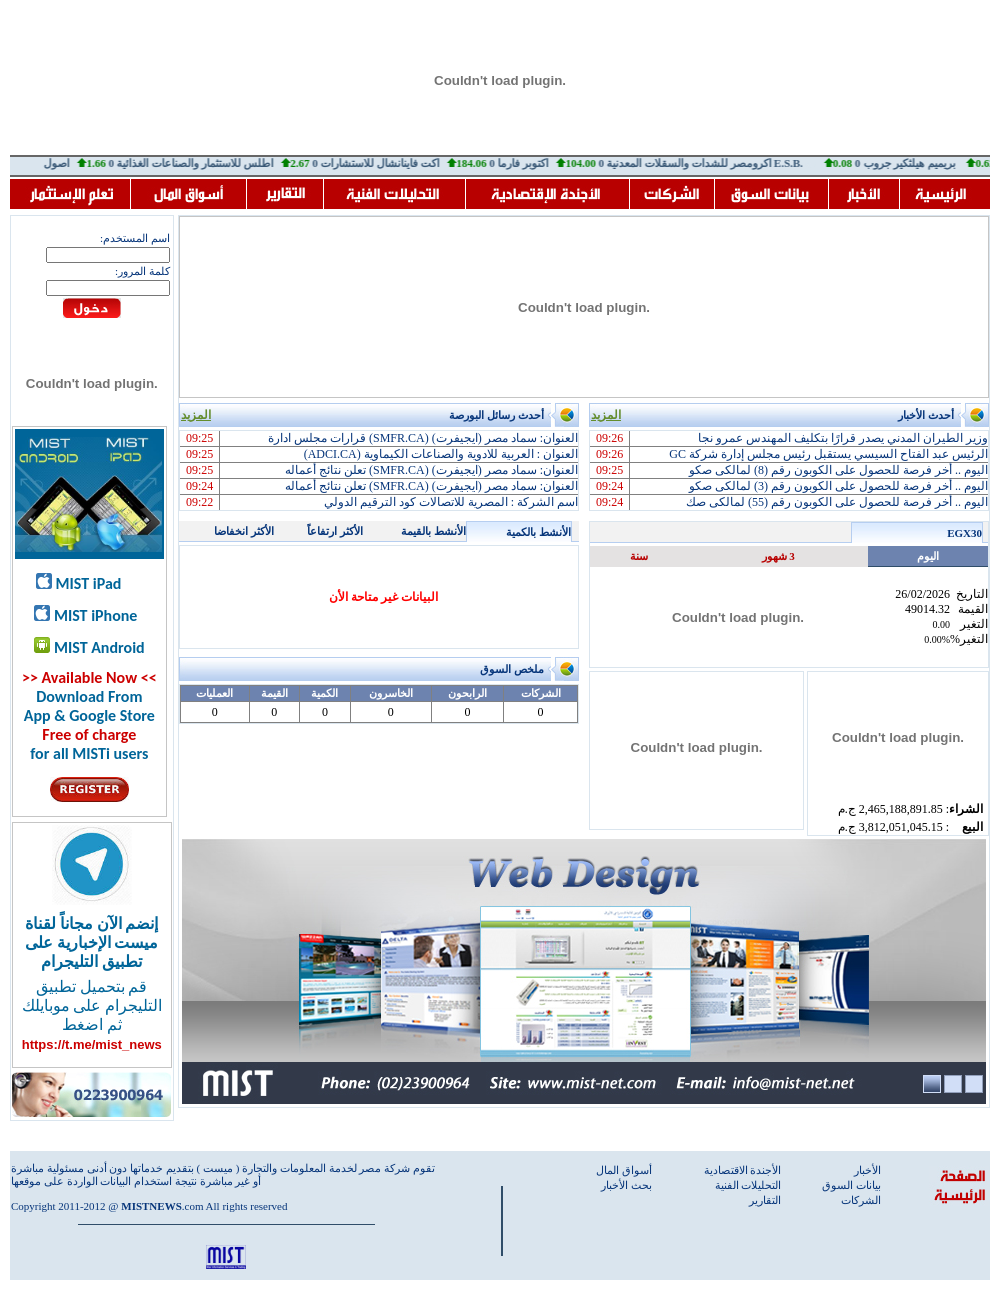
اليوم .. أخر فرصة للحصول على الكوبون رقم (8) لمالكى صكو (838, 470)
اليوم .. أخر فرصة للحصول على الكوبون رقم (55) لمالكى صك (837, 502)
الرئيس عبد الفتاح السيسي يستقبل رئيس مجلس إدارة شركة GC (828, 454)
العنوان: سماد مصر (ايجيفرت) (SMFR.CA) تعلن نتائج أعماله (431, 470)
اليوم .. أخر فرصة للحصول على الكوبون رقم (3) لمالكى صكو (838, 486)
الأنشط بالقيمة (433, 531)
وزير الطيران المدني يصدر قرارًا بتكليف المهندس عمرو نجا (843, 438)
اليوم (928, 556)
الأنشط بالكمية (538, 532)
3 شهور (778, 556)
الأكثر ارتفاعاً (335, 531)
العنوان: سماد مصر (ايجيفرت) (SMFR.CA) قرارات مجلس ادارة (423, 438)
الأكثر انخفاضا (244, 531)
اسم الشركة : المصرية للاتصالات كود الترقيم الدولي (451, 502)
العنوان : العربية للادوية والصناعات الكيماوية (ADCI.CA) (441, 454)
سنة (639, 556)
